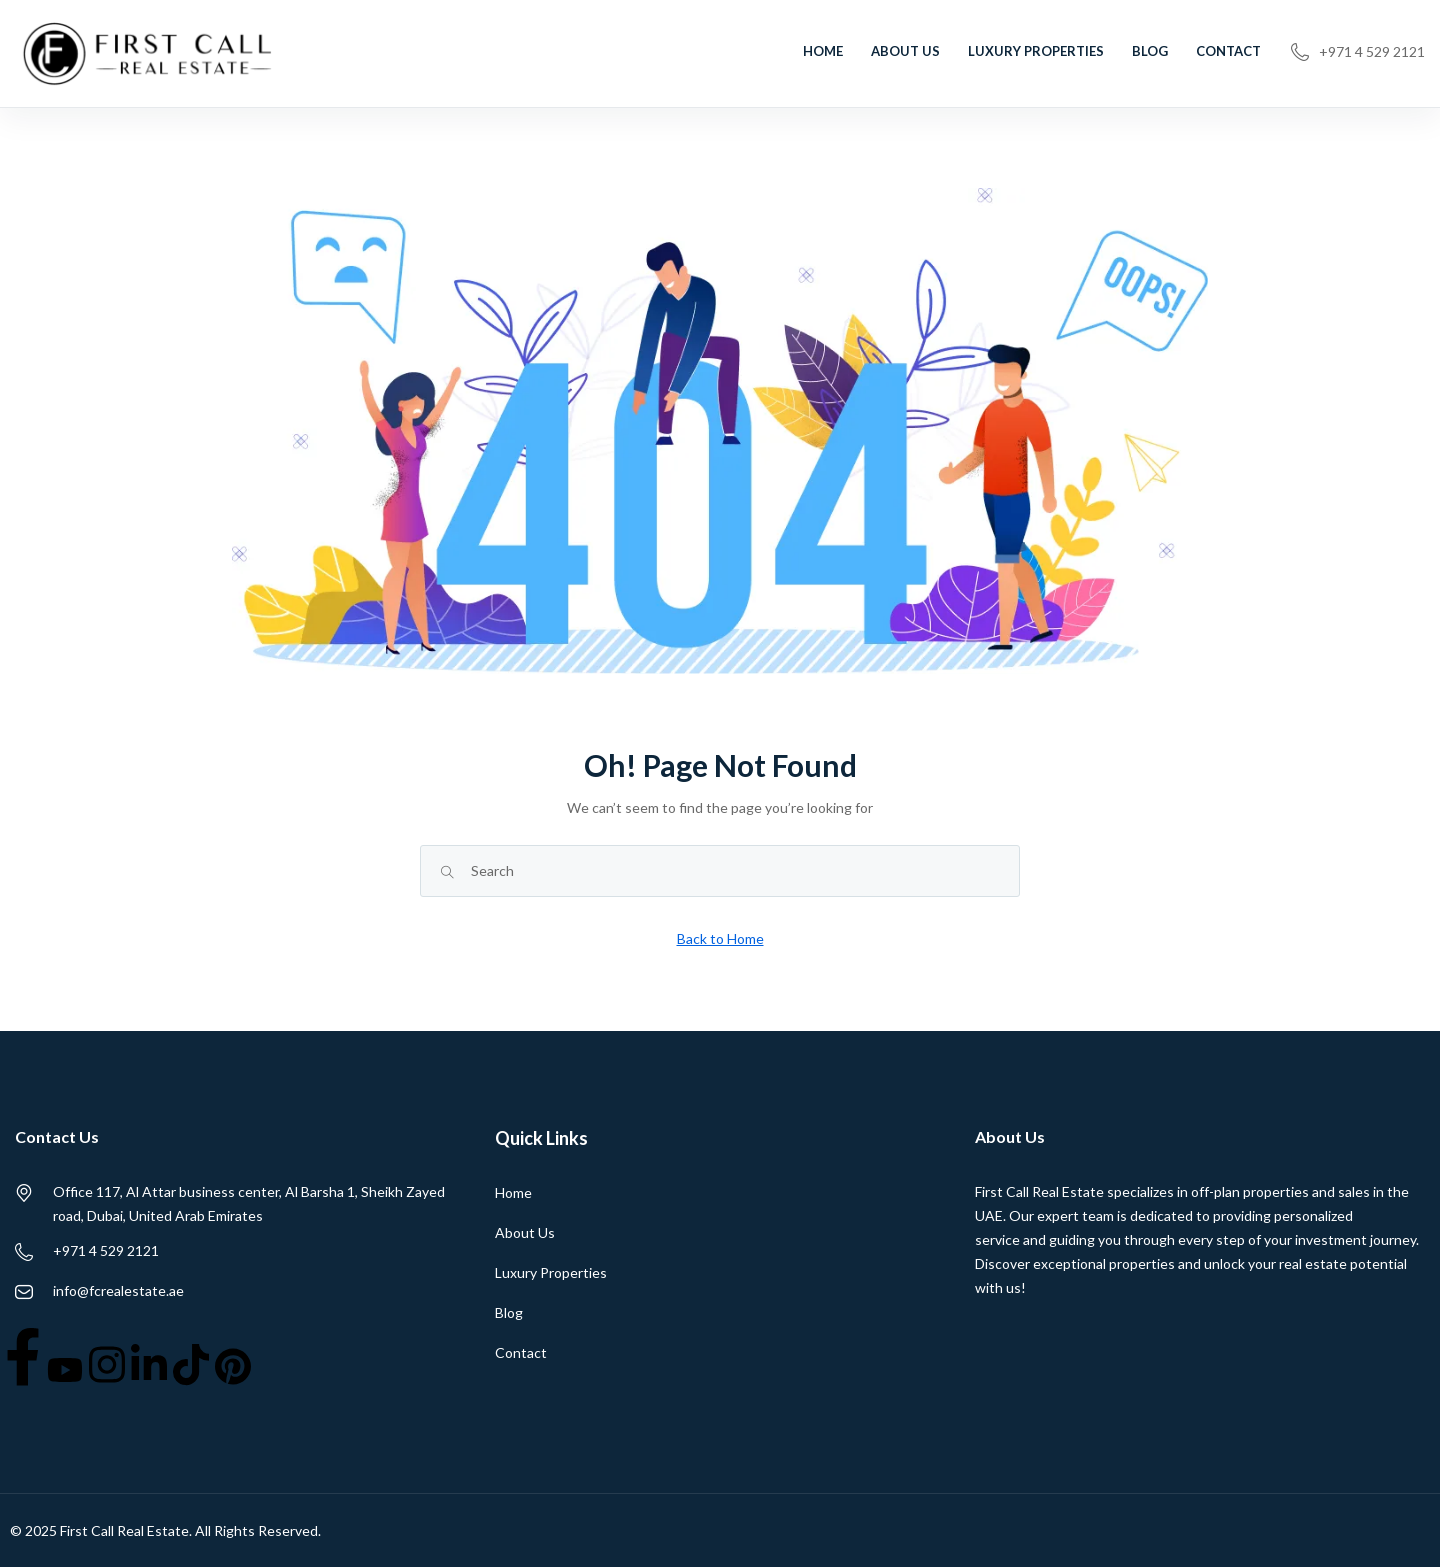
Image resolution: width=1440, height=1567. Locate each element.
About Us (905, 51)
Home (823, 51)
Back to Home (720, 938)
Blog (1150, 51)
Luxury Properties (1036, 51)
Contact (1228, 51)
